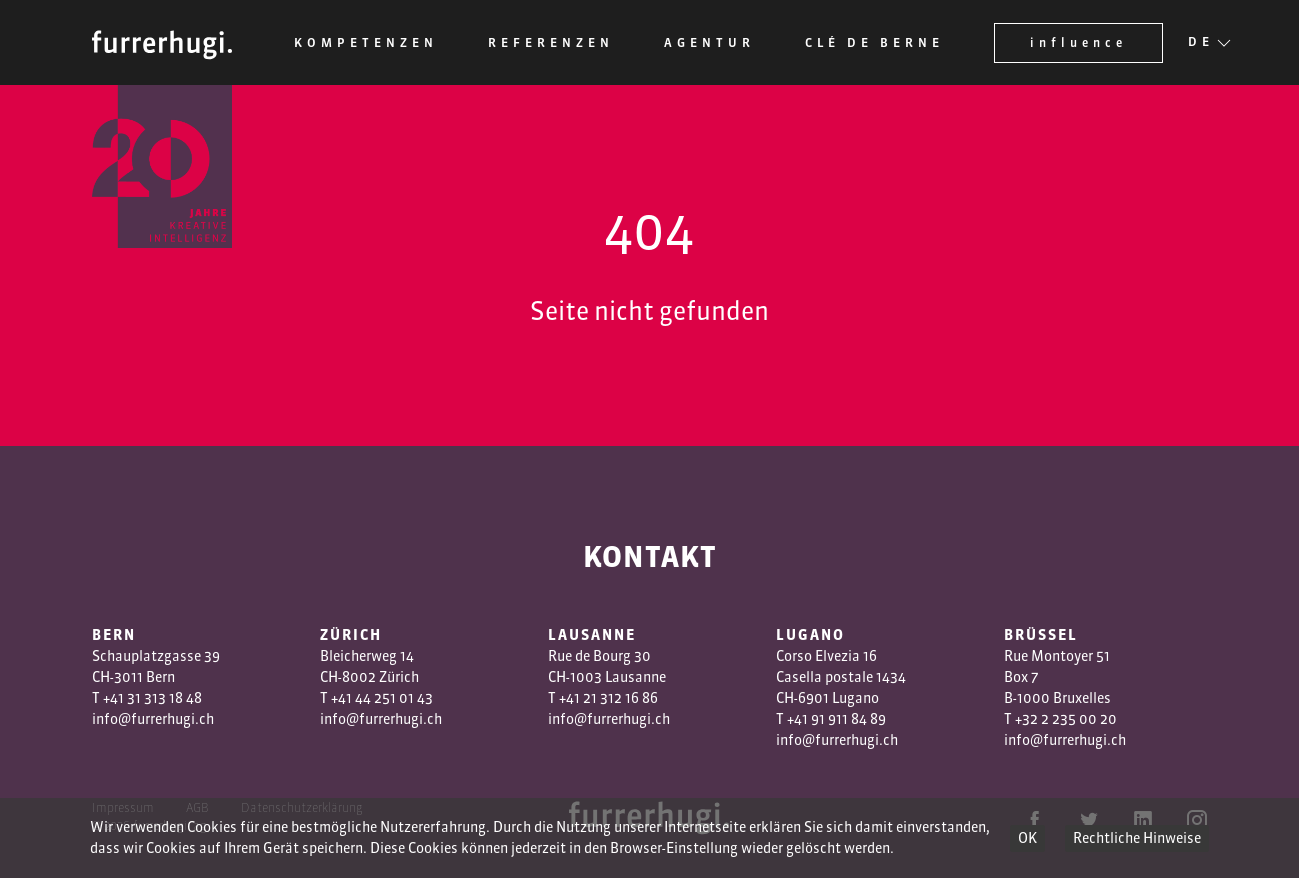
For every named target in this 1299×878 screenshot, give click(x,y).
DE (1201, 43)
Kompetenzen (366, 42)
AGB (197, 807)
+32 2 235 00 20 (1066, 719)
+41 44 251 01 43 (382, 698)
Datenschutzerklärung (302, 807)
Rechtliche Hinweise (1137, 838)
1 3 (599, 698)
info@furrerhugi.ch (153, 719)
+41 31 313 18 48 (152, 698)
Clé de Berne (874, 42)
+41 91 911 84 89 (836, 719)
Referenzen (551, 42)
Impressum (123, 807)
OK (1027, 838)
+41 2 (575, 698)
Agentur (709, 42)
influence (1078, 42)
